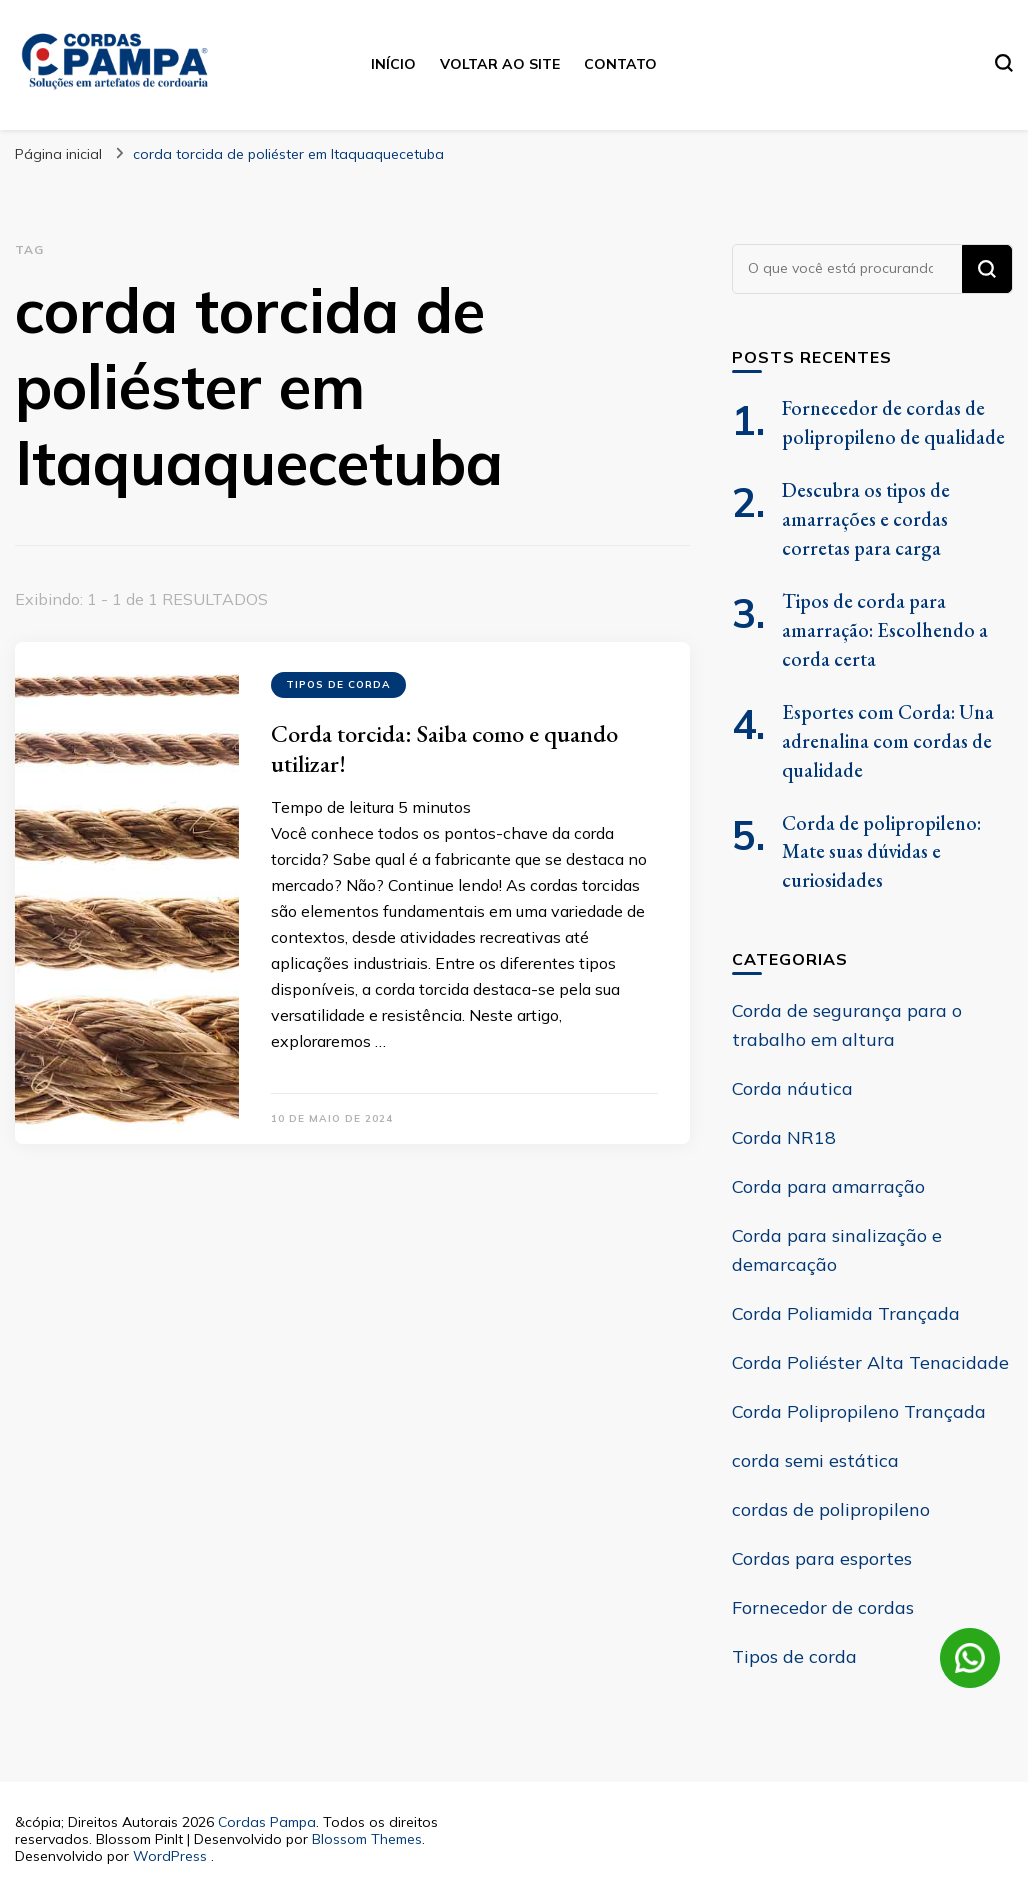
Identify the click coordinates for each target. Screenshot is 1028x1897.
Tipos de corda (338, 684)
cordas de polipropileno (831, 1509)
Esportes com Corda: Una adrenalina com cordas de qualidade (888, 741)
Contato (620, 64)
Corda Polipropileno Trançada (859, 1411)
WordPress (170, 1856)
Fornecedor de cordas (823, 1607)
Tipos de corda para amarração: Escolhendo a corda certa (885, 630)
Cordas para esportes (822, 1558)
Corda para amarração (828, 1186)
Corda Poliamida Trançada (846, 1313)
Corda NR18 (784, 1137)
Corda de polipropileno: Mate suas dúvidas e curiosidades (881, 852)
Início (393, 64)
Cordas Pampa (267, 1822)
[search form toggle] (1004, 63)
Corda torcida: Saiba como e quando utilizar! (444, 748)
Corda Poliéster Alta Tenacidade (870, 1362)
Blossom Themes (367, 1839)
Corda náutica (792, 1088)
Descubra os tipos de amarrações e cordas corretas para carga (866, 519)
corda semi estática (815, 1460)
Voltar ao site (500, 64)
